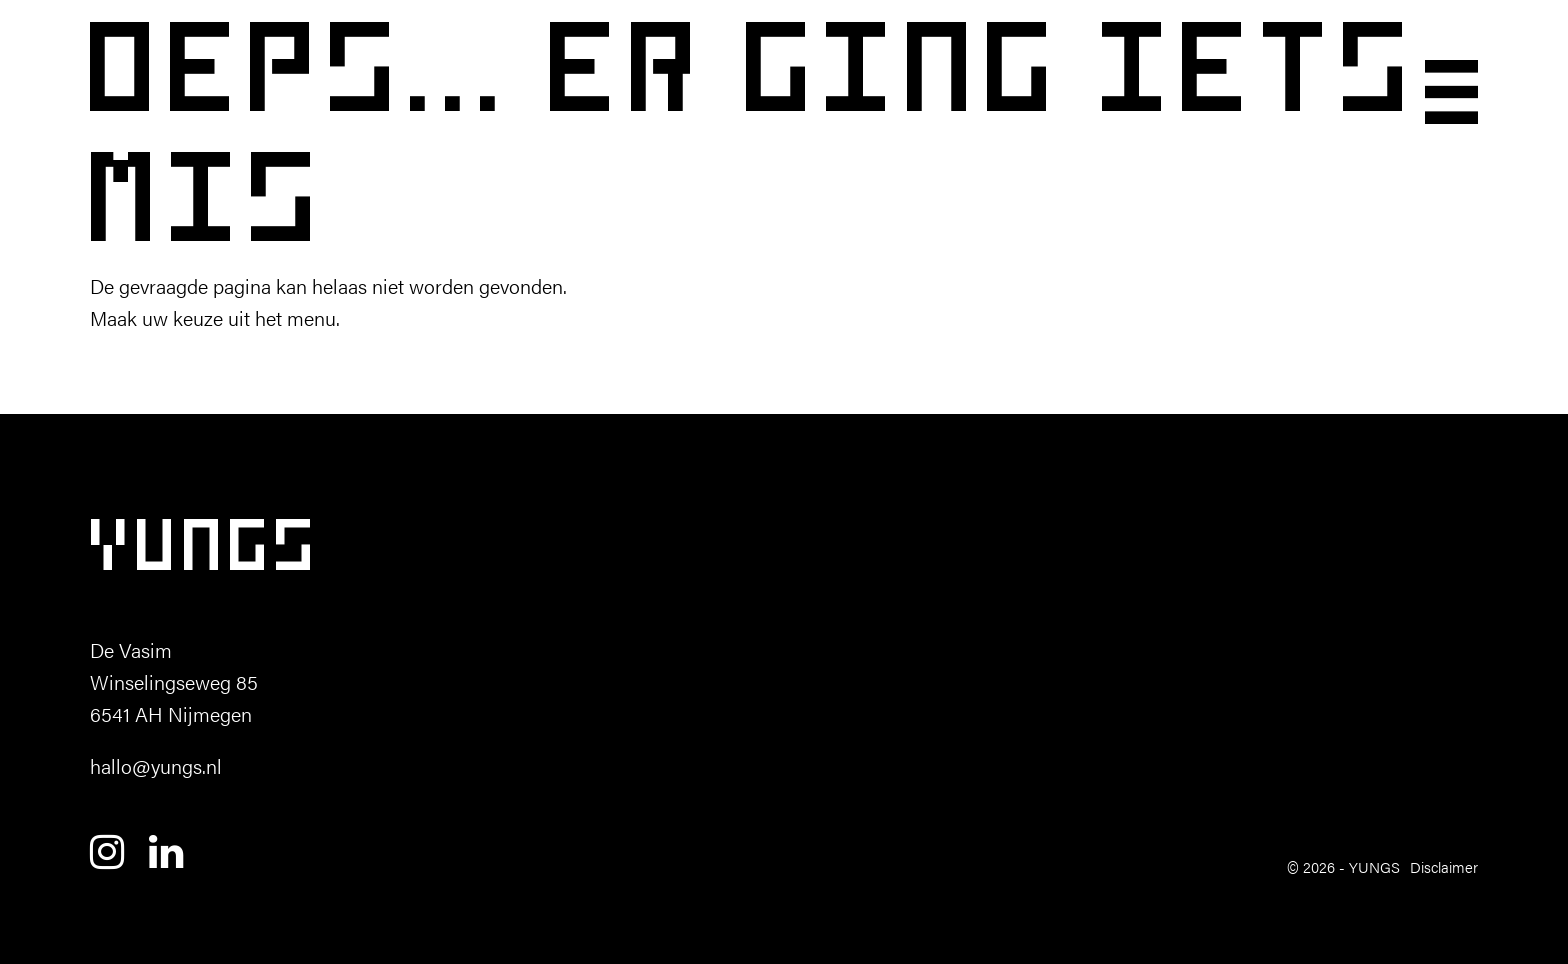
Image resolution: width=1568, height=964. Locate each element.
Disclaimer (1444, 866)
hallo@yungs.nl (156, 765)
